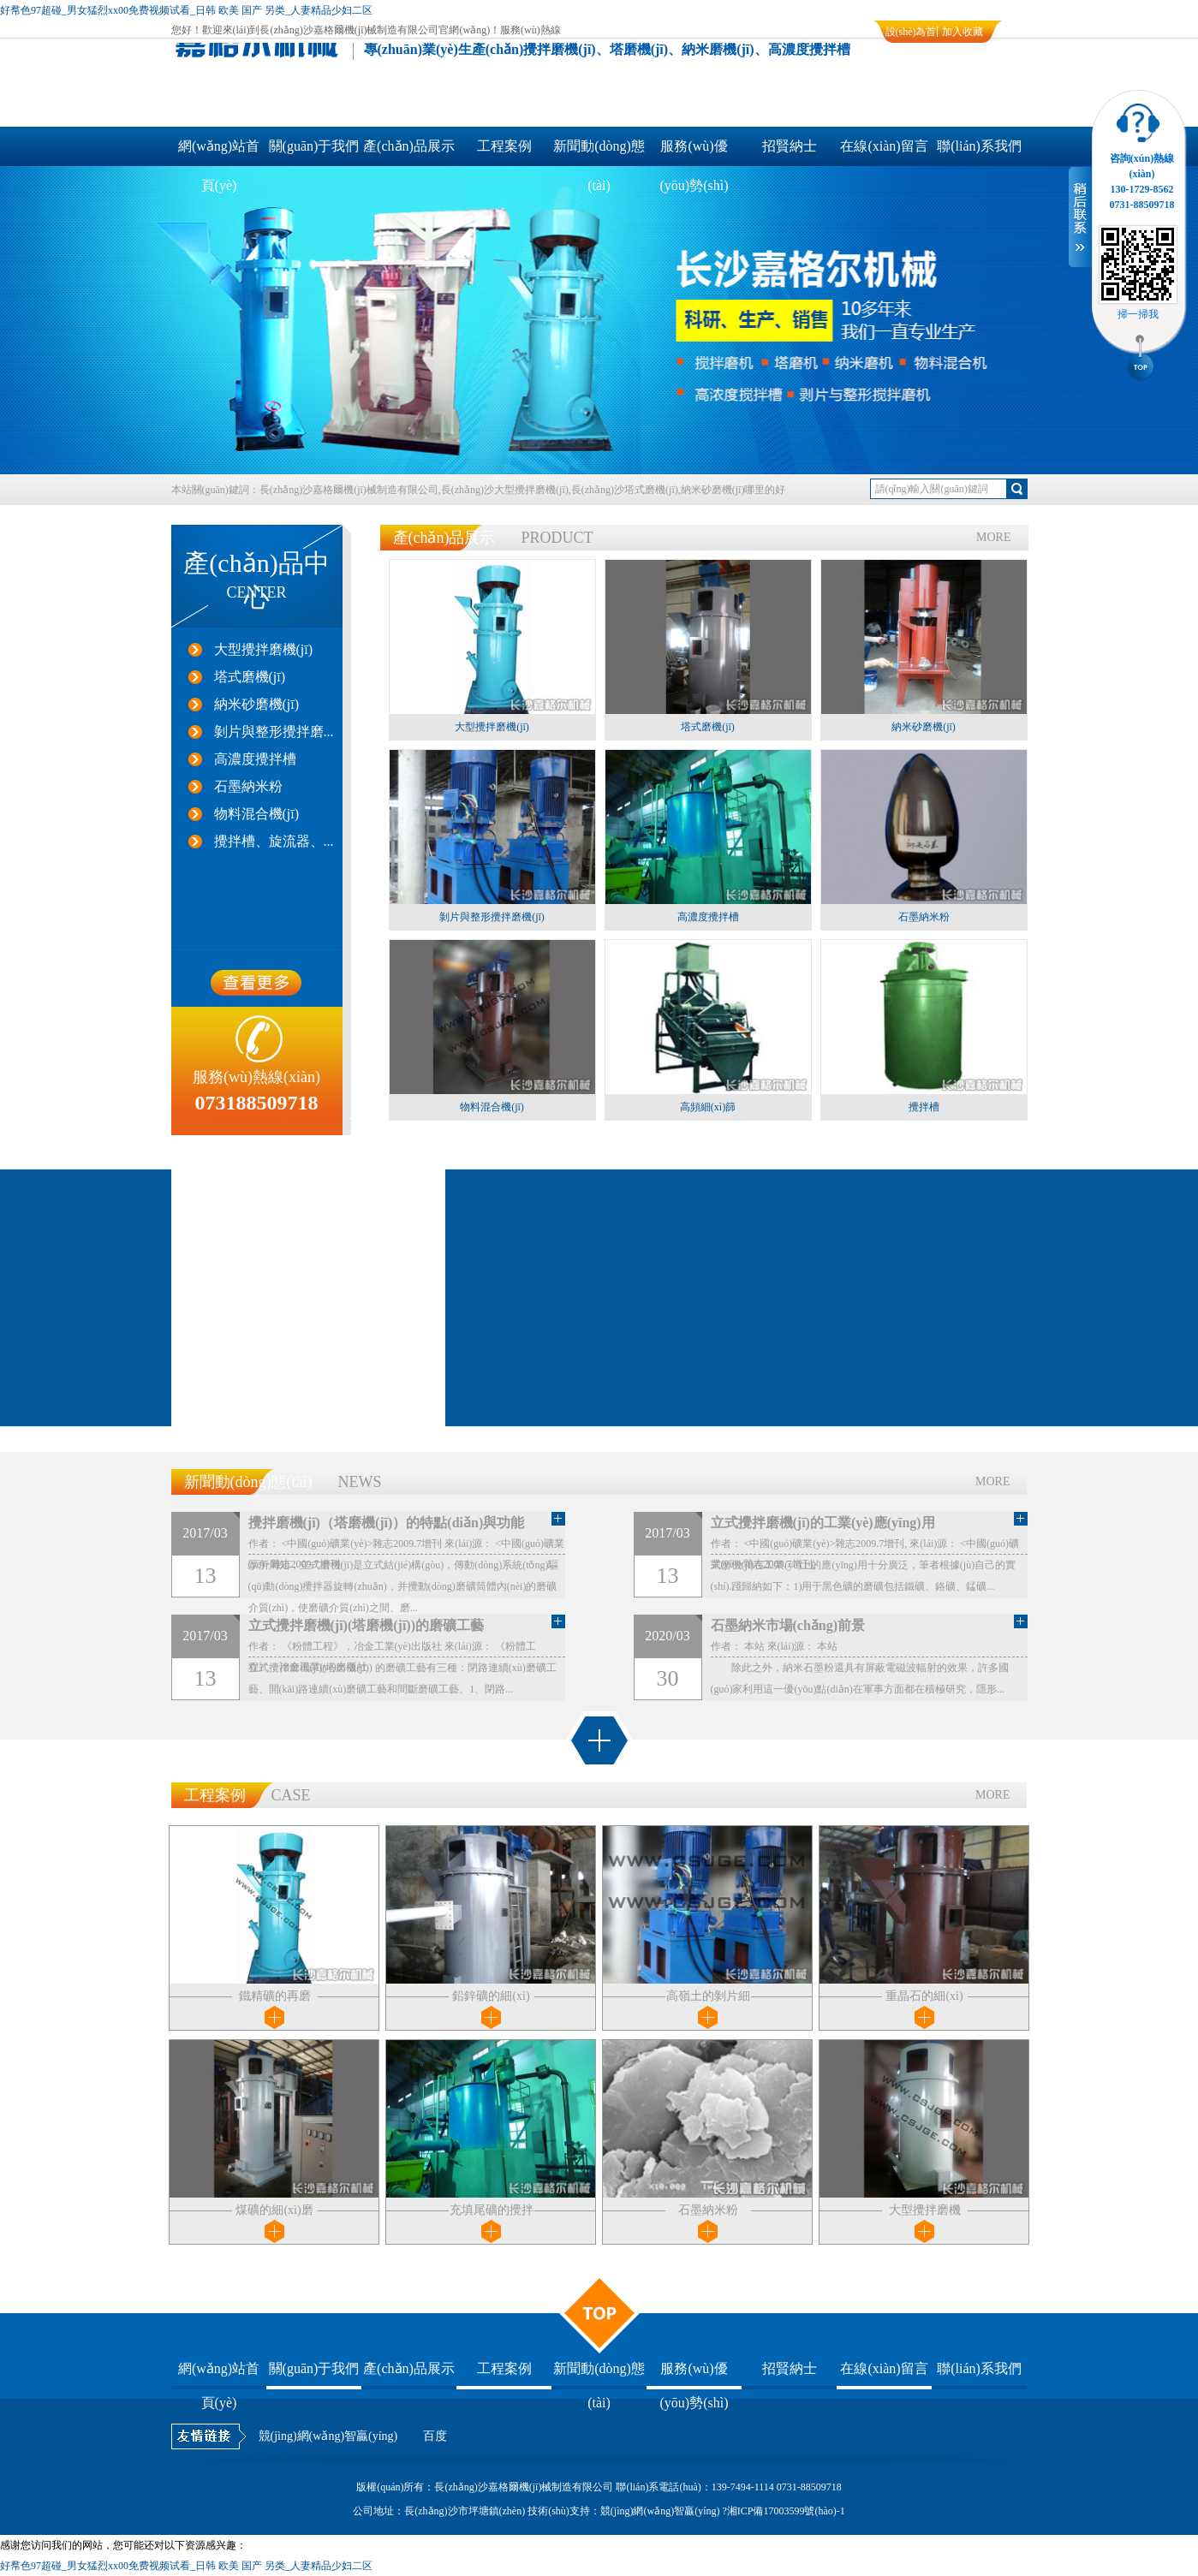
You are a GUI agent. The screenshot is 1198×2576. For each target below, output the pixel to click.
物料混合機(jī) (257, 813)
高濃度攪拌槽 (255, 759)
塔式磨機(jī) (250, 676)
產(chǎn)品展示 (409, 146)
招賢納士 (789, 146)
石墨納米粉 (248, 786)
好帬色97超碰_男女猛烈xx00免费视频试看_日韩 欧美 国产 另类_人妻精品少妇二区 (186, 10)
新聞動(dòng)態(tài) (599, 152)
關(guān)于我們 (314, 146)
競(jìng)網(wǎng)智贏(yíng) (328, 2436)
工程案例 (504, 146)
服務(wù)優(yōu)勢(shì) (694, 152)
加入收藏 (962, 32)
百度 (435, 2436)
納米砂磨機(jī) (257, 704)
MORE (993, 537)
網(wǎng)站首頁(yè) (218, 152)
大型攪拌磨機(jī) (263, 649)
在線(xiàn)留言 (883, 146)
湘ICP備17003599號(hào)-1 (786, 2511)
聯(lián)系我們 (979, 146)
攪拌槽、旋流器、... (274, 841)
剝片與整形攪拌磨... (274, 731)
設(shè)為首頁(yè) (911, 34)
